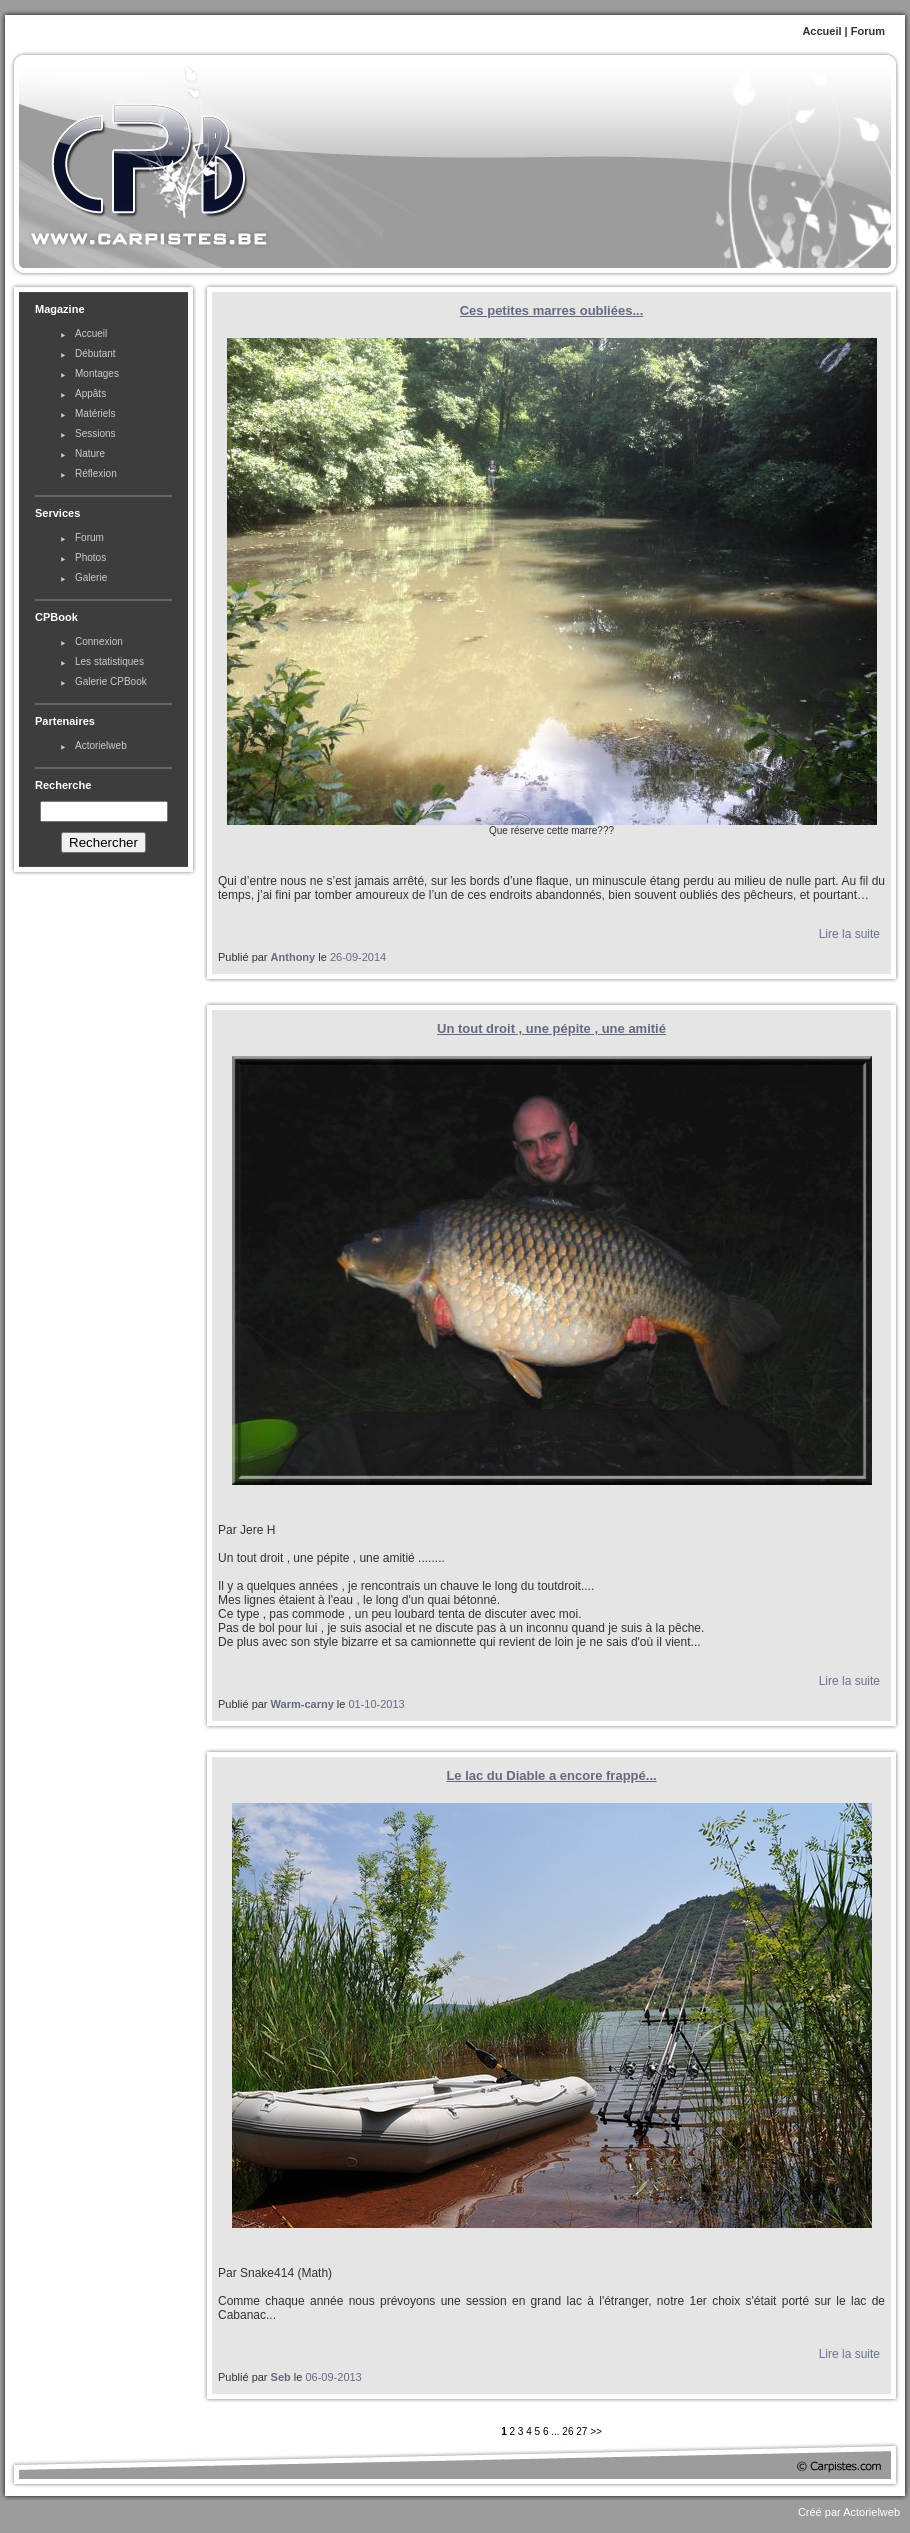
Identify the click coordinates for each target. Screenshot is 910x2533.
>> (596, 2431)
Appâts (90, 393)
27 (581, 2431)
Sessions (95, 433)
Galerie (91, 577)
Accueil (821, 31)
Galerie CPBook (111, 681)
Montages (97, 373)
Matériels (95, 413)
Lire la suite (849, 934)
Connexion (99, 641)
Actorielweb (101, 745)
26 (567, 2431)
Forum (868, 31)
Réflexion (96, 473)
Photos (90, 557)
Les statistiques (109, 661)
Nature (90, 453)
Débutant (95, 353)
